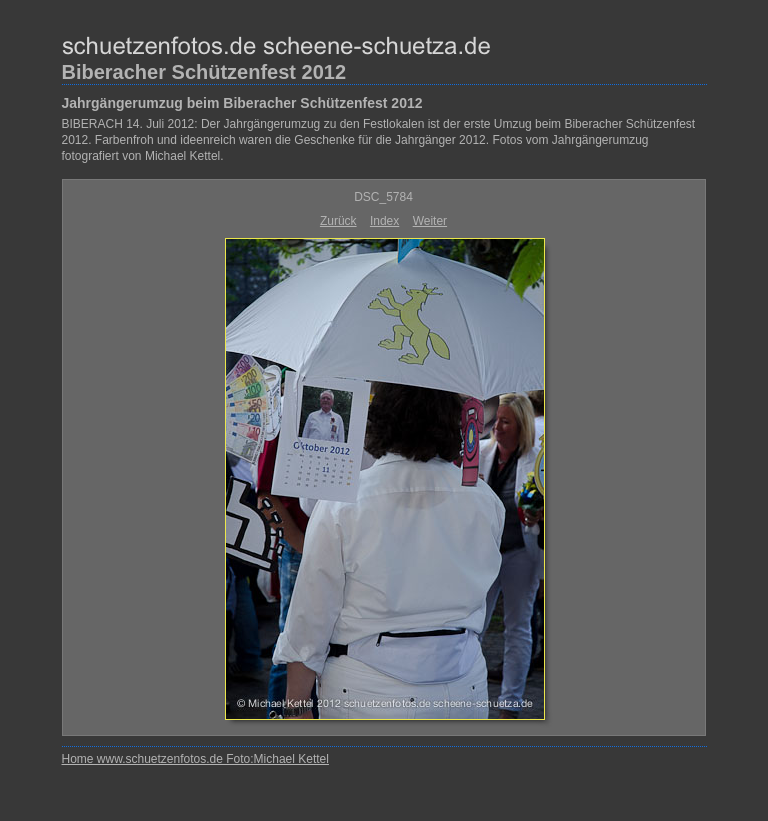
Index (384, 221)
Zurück (338, 221)
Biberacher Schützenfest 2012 (204, 72)
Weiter (430, 221)
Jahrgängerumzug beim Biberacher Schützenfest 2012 (242, 103)
